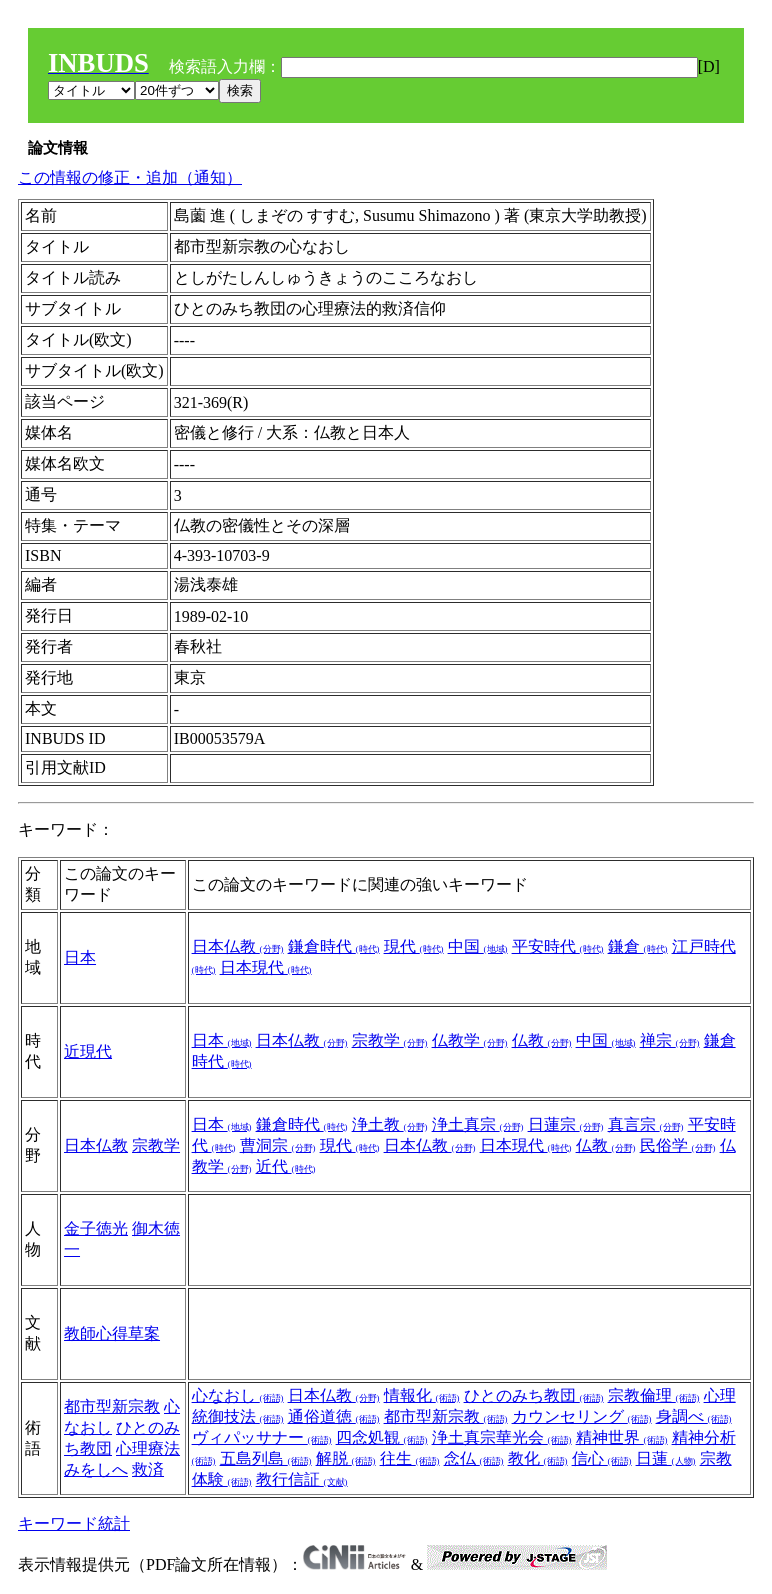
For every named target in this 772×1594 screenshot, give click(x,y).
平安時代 (558, 946)
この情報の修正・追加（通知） (130, 177)
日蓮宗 (566, 1124)
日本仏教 (238, 946)
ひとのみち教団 (534, 1395)
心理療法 (148, 1448)
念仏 (474, 1458)
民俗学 (678, 1145)
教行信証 (302, 1479)
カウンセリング (582, 1416)
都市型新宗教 (112, 1406)
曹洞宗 (278, 1145)
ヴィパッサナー (262, 1437)
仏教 (542, 1040)
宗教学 (390, 1040)
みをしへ (96, 1469)
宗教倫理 (654, 1395)
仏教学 (470, 1040)
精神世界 (622, 1437)
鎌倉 (638, 946)
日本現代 (266, 967)
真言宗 (646, 1124)
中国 (478, 946)
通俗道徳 (334, 1416)
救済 (148, 1469)
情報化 (422, 1395)
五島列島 (266, 1458)
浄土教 (390, 1124)
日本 (80, 957)
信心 (602, 1458)
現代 (414, 946)
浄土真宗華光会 (502, 1437)
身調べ (694, 1416)
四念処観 (382, 1437)
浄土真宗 (478, 1124)
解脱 (346, 1458)
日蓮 (666, 1458)
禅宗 (670, 1040)
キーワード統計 (74, 1523)
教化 (538, 1458)
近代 (286, 1166)
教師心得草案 (112, 1333)
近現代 (88, 1051)
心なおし (238, 1395)
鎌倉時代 (334, 946)
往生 (410, 1458)
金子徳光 (96, 1228)
